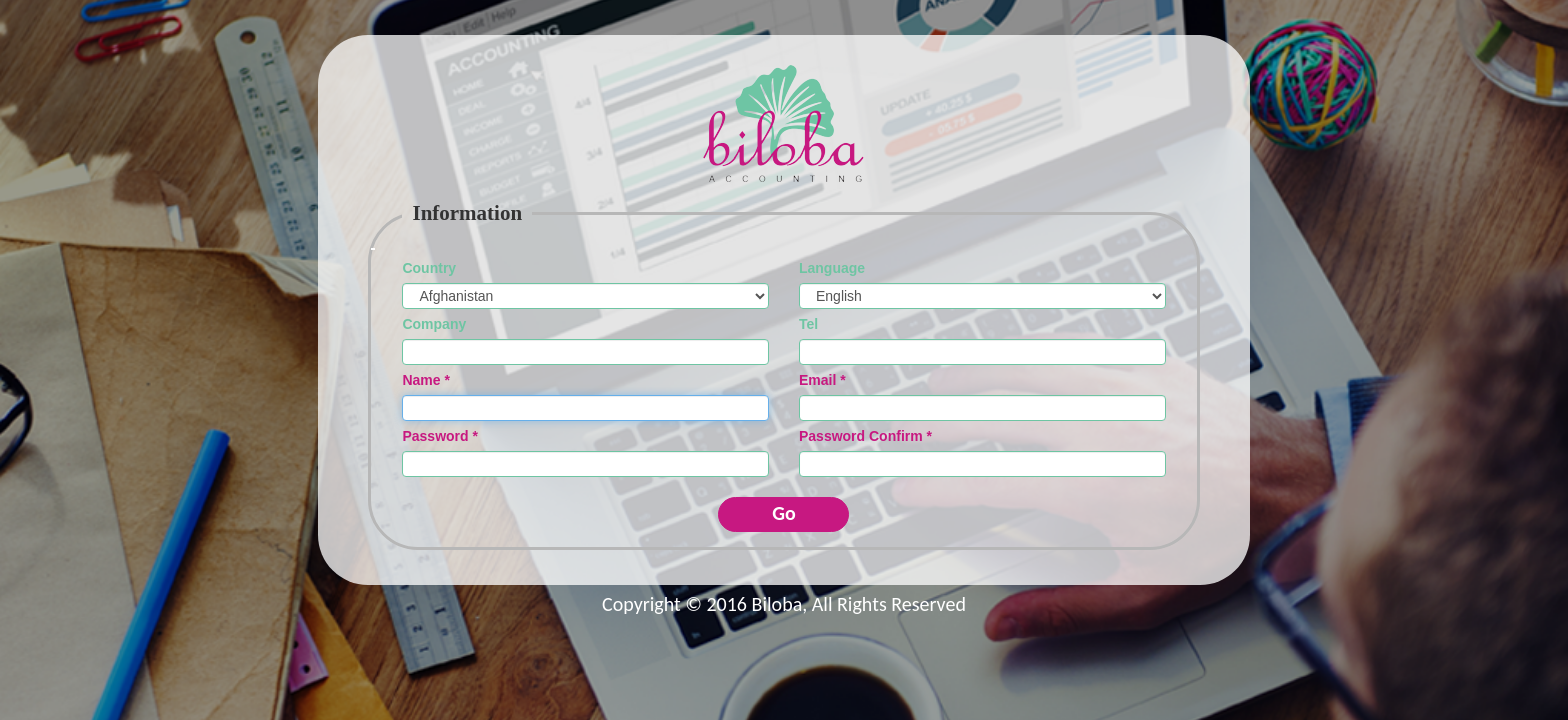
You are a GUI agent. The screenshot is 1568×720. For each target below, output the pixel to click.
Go (784, 513)
